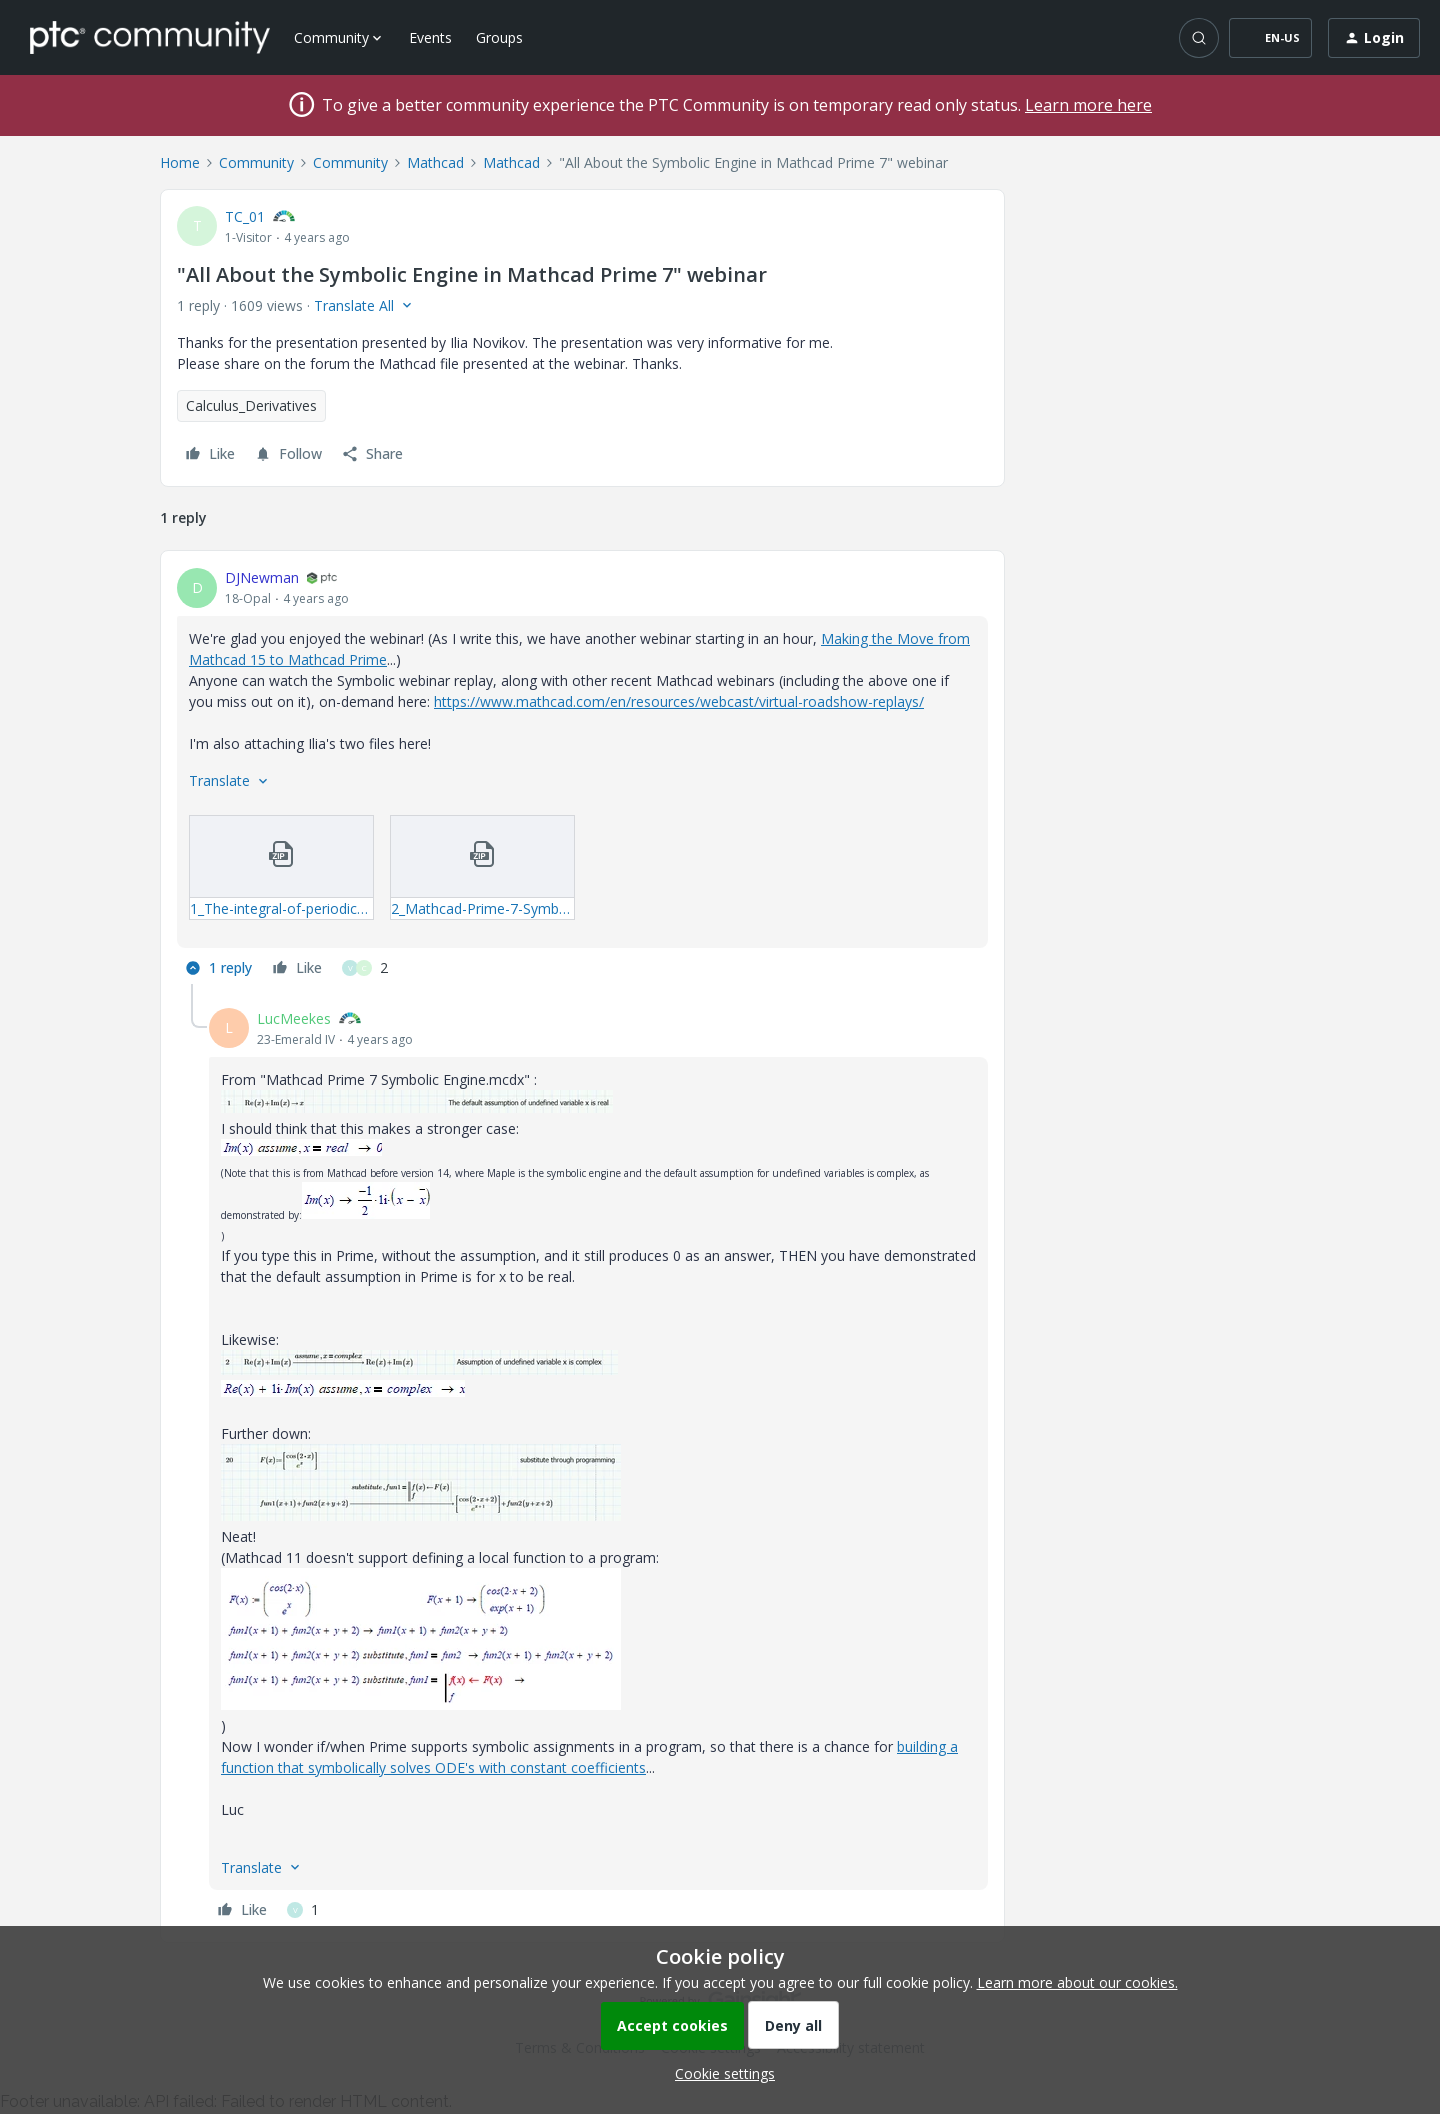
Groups (499, 37)
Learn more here (1088, 105)
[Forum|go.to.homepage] (150, 37)
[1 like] (303, 1910)
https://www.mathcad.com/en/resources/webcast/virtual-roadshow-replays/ (679, 701)
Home (180, 162)
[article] (582, 775)
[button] (1270, 38)
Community (256, 162)
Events (430, 37)
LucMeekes (294, 1018)
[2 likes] (365, 968)
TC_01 (245, 216)
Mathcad (435, 162)
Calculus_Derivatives (251, 405)
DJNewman (262, 577)
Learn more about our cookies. (1077, 1982)
